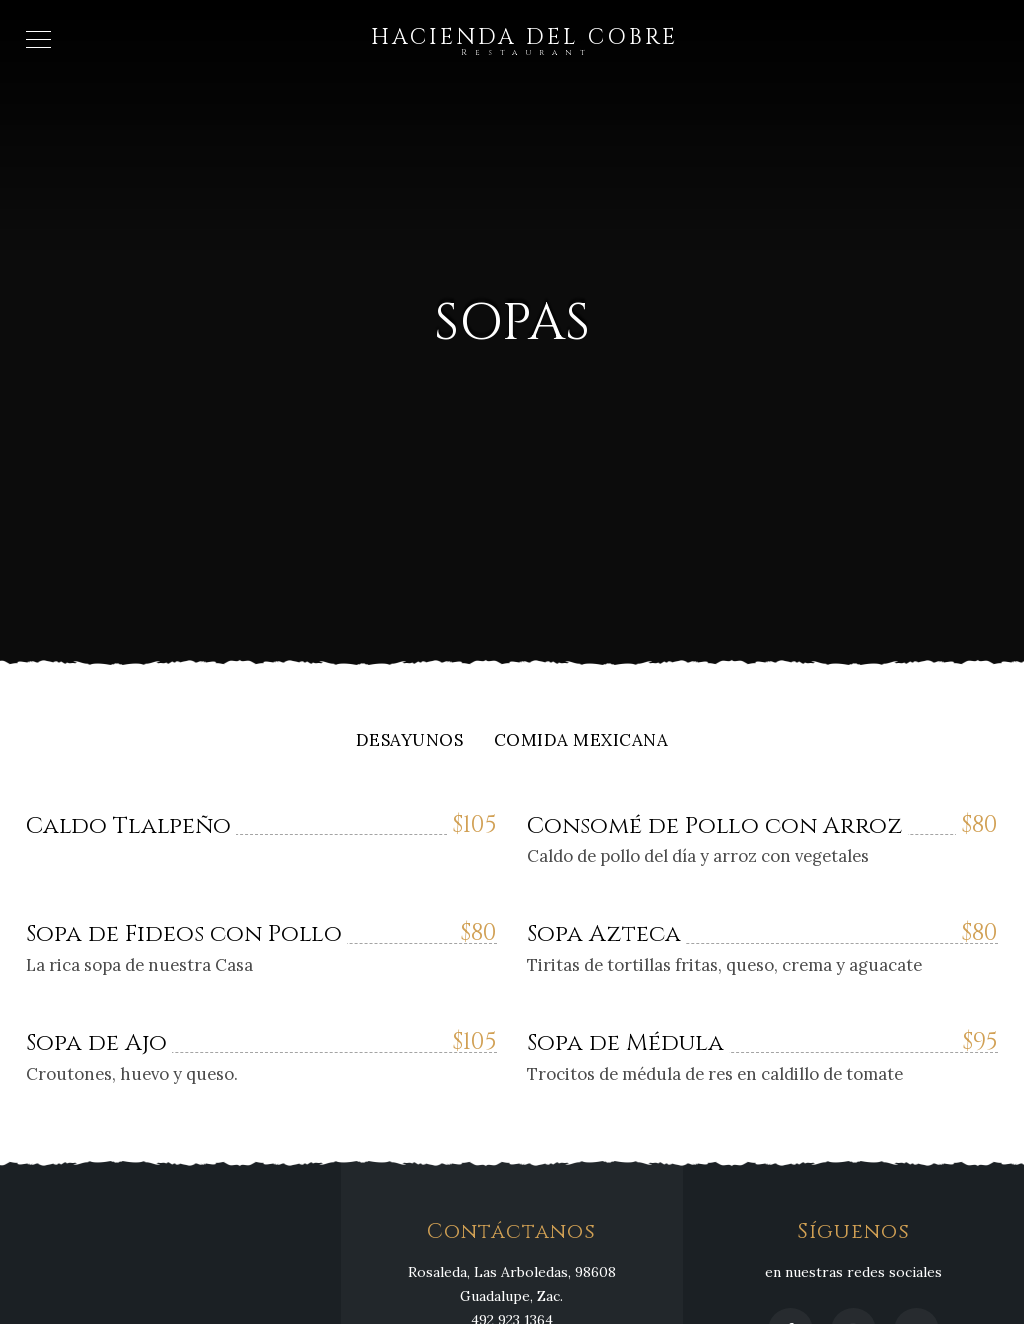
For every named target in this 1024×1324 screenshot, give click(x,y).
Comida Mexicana (581, 741)
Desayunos (410, 741)
